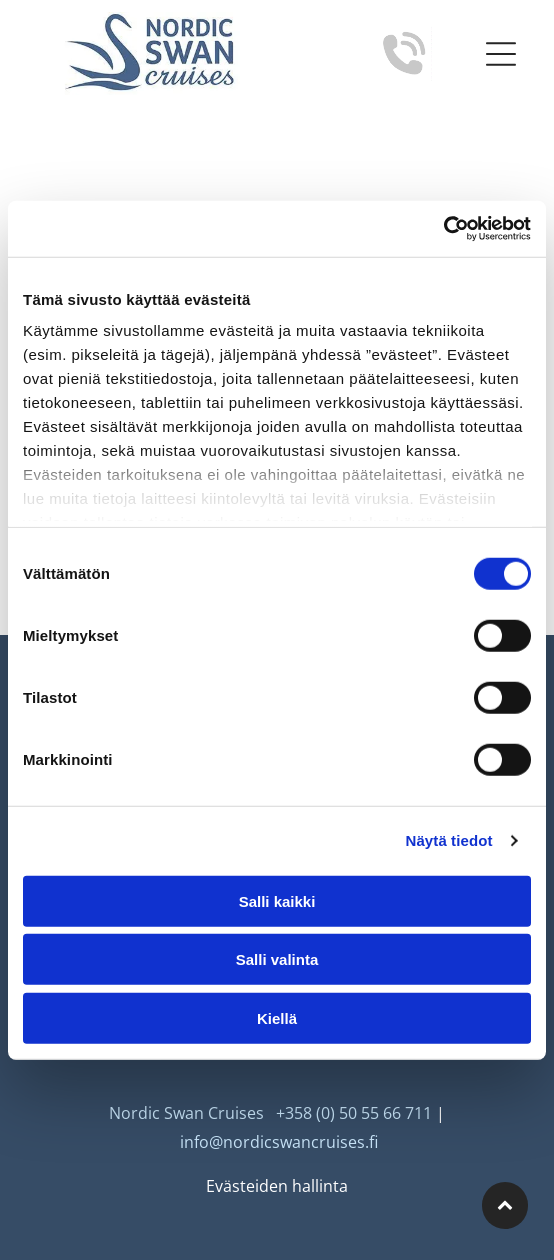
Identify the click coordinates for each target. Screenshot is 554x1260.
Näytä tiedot (449, 840)
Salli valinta (277, 959)
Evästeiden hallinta (277, 1186)
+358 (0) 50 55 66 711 (354, 1113)
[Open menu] (501, 54)
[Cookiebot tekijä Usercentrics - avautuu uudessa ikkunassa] (443, 229)
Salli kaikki (277, 900)
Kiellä (277, 1017)
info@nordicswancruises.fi (279, 1142)
